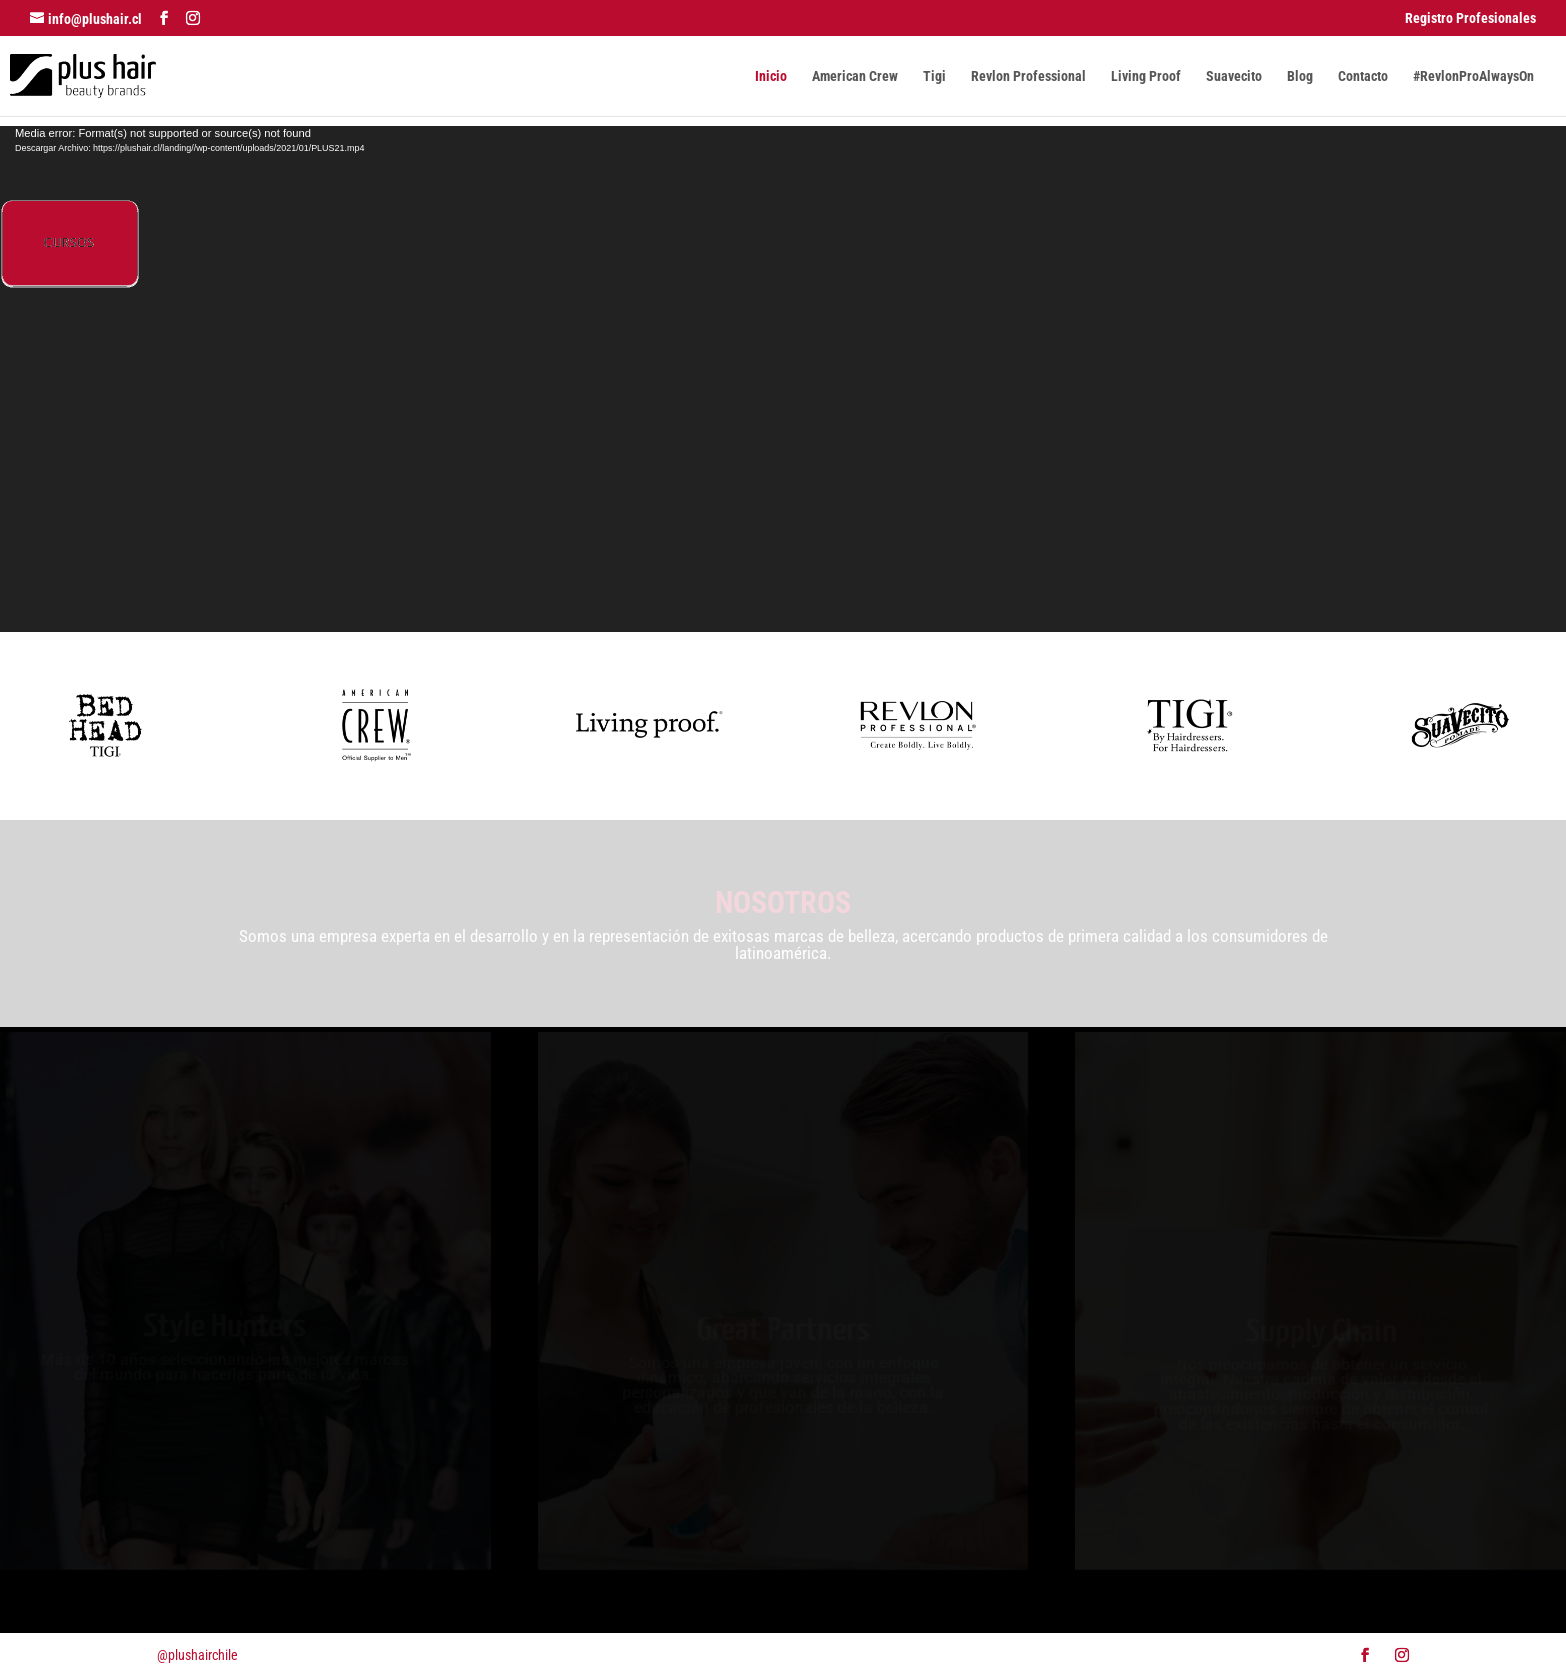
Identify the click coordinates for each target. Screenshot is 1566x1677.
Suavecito (1234, 76)
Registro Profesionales (1470, 18)
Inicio (771, 76)
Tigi (934, 76)
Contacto (1363, 76)
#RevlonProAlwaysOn (1473, 76)
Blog (1300, 76)
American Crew (855, 76)
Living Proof (1146, 76)
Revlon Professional (1028, 76)
